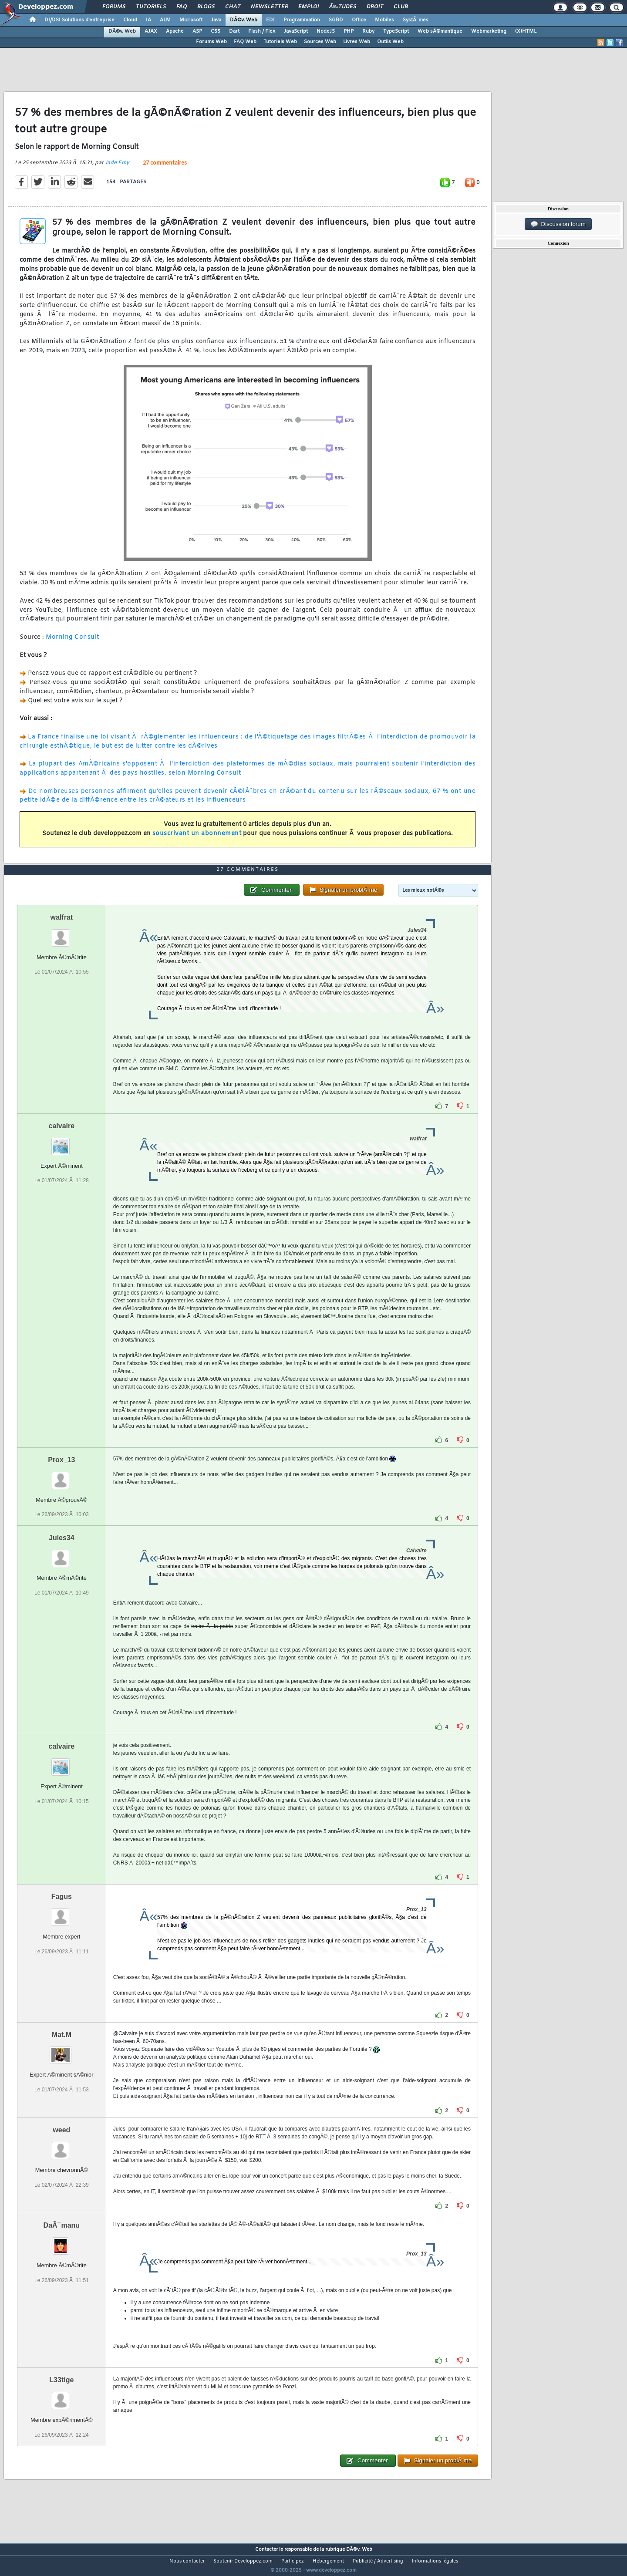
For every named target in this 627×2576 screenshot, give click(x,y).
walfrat (62, 933)
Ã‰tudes (342, 6)
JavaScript (296, 31)
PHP (349, 31)
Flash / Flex (261, 31)
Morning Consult (72, 643)
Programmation (301, 20)
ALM (165, 20)
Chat (232, 6)
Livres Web (356, 42)
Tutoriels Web (280, 42)
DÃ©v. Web (243, 20)
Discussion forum (558, 224)
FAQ (181, 6)
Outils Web (390, 42)
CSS (215, 31)
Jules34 (61, 1554)
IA (148, 20)
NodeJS (326, 31)
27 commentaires (165, 168)
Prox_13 (61, 1476)
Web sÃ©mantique (440, 31)
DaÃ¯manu (62, 2242)
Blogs (206, 6)
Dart (234, 31)
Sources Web (320, 42)
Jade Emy (117, 168)
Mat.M (61, 2051)
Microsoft (190, 20)
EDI (270, 20)
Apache (175, 31)
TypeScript (396, 31)
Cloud (130, 20)
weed (61, 2146)
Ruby (368, 31)
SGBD (336, 20)
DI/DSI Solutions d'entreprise (79, 20)
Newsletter (269, 6)
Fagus (61, 1913)
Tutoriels (151, 6)
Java (216, 20)
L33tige (61, 2396)
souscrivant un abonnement (197, 839)
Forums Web (211, 42)
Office (359, 20)
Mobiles (384, 20)
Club (400, 6)
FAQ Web (245, 42)
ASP (197, 31)
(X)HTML (525, 31)
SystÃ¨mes (415, 20)
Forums (113, 6)
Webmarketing (488, 31)
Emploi (308, 6)
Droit (375, 6)
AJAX (151, 31)
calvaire (62, 1142)
